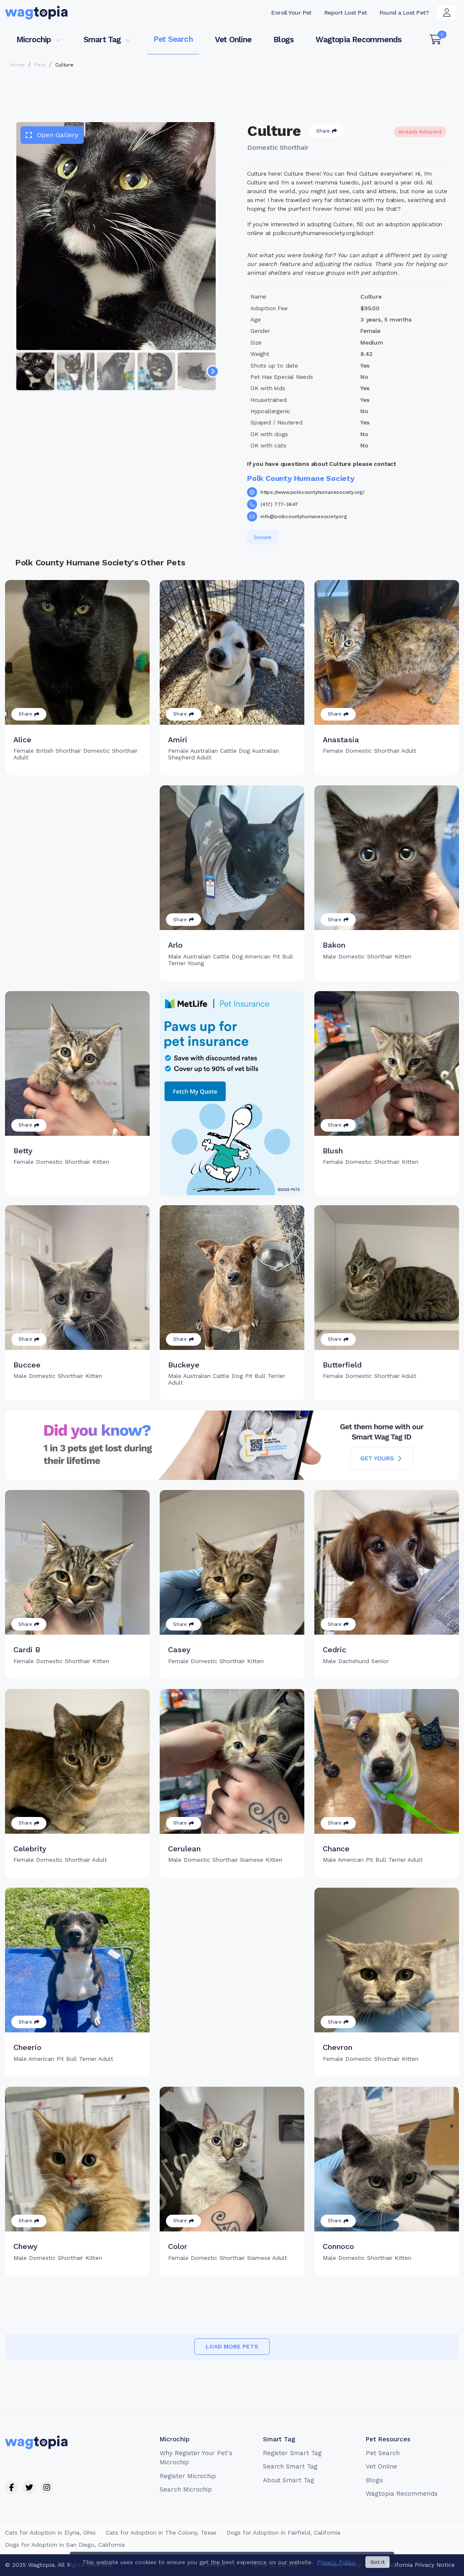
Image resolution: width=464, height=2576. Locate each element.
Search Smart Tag (290, 2466)
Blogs (283, 39)
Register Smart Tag (292, 2453)
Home (17, 65)
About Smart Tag (288, 2480)
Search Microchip (186, 2489)
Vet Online (233, 39)
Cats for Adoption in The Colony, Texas (161, 2532)
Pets (40, 65)
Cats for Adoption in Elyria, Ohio (50, 2532)
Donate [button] (263, 537)
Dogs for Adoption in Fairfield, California (283, 2532)
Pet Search (173, 39)
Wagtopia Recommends (358, 39)
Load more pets (232, 2346)
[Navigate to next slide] (213, 371)
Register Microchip (188, 2476)
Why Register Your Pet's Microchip (196, 2457)
